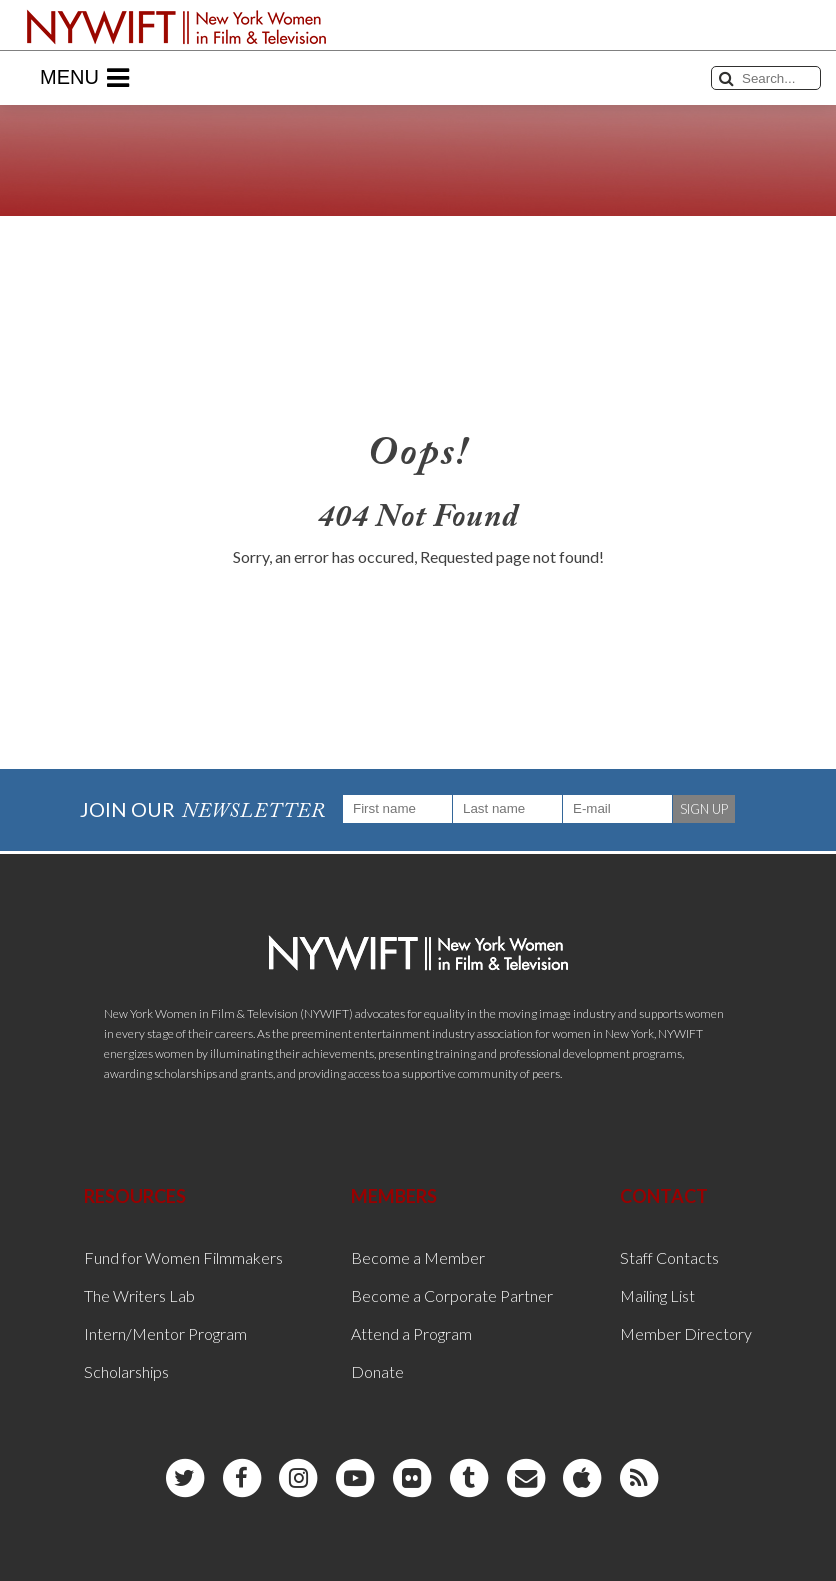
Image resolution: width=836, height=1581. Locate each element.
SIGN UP (704, 809)
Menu (84, 78)
